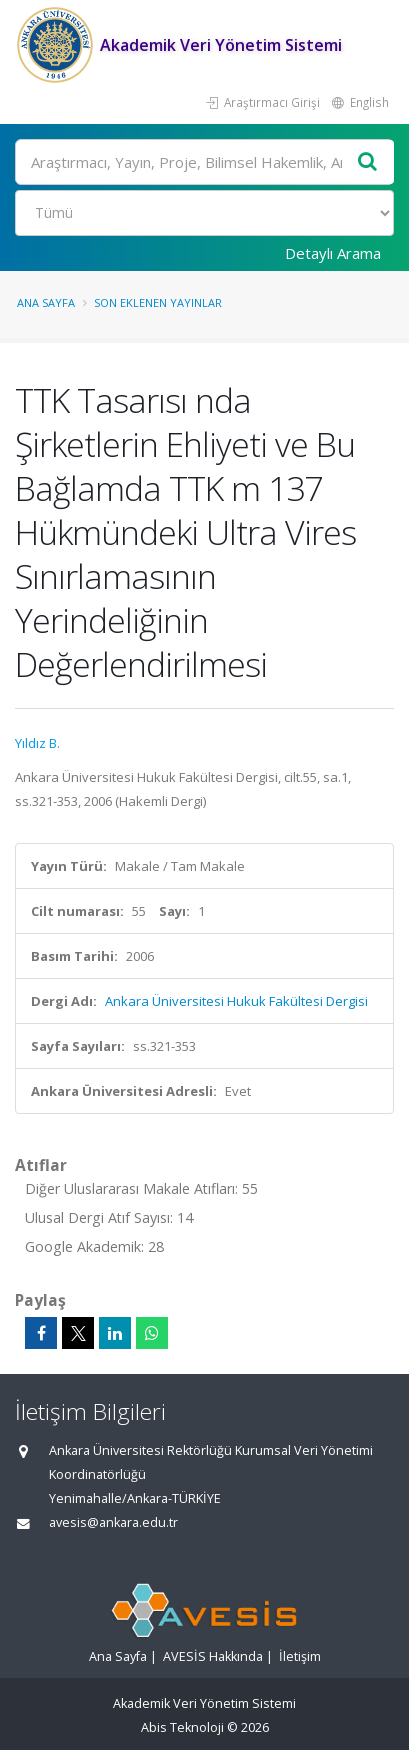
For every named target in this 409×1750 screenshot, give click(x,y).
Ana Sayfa (46, 302)
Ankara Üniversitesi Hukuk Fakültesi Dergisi (236, 1001)
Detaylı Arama (333, 253)
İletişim (300, 1656)
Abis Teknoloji (182, 1727)
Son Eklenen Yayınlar (158, 302)
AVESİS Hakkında (213, 1656)
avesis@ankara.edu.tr (113, 1522)
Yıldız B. (37, 743)
